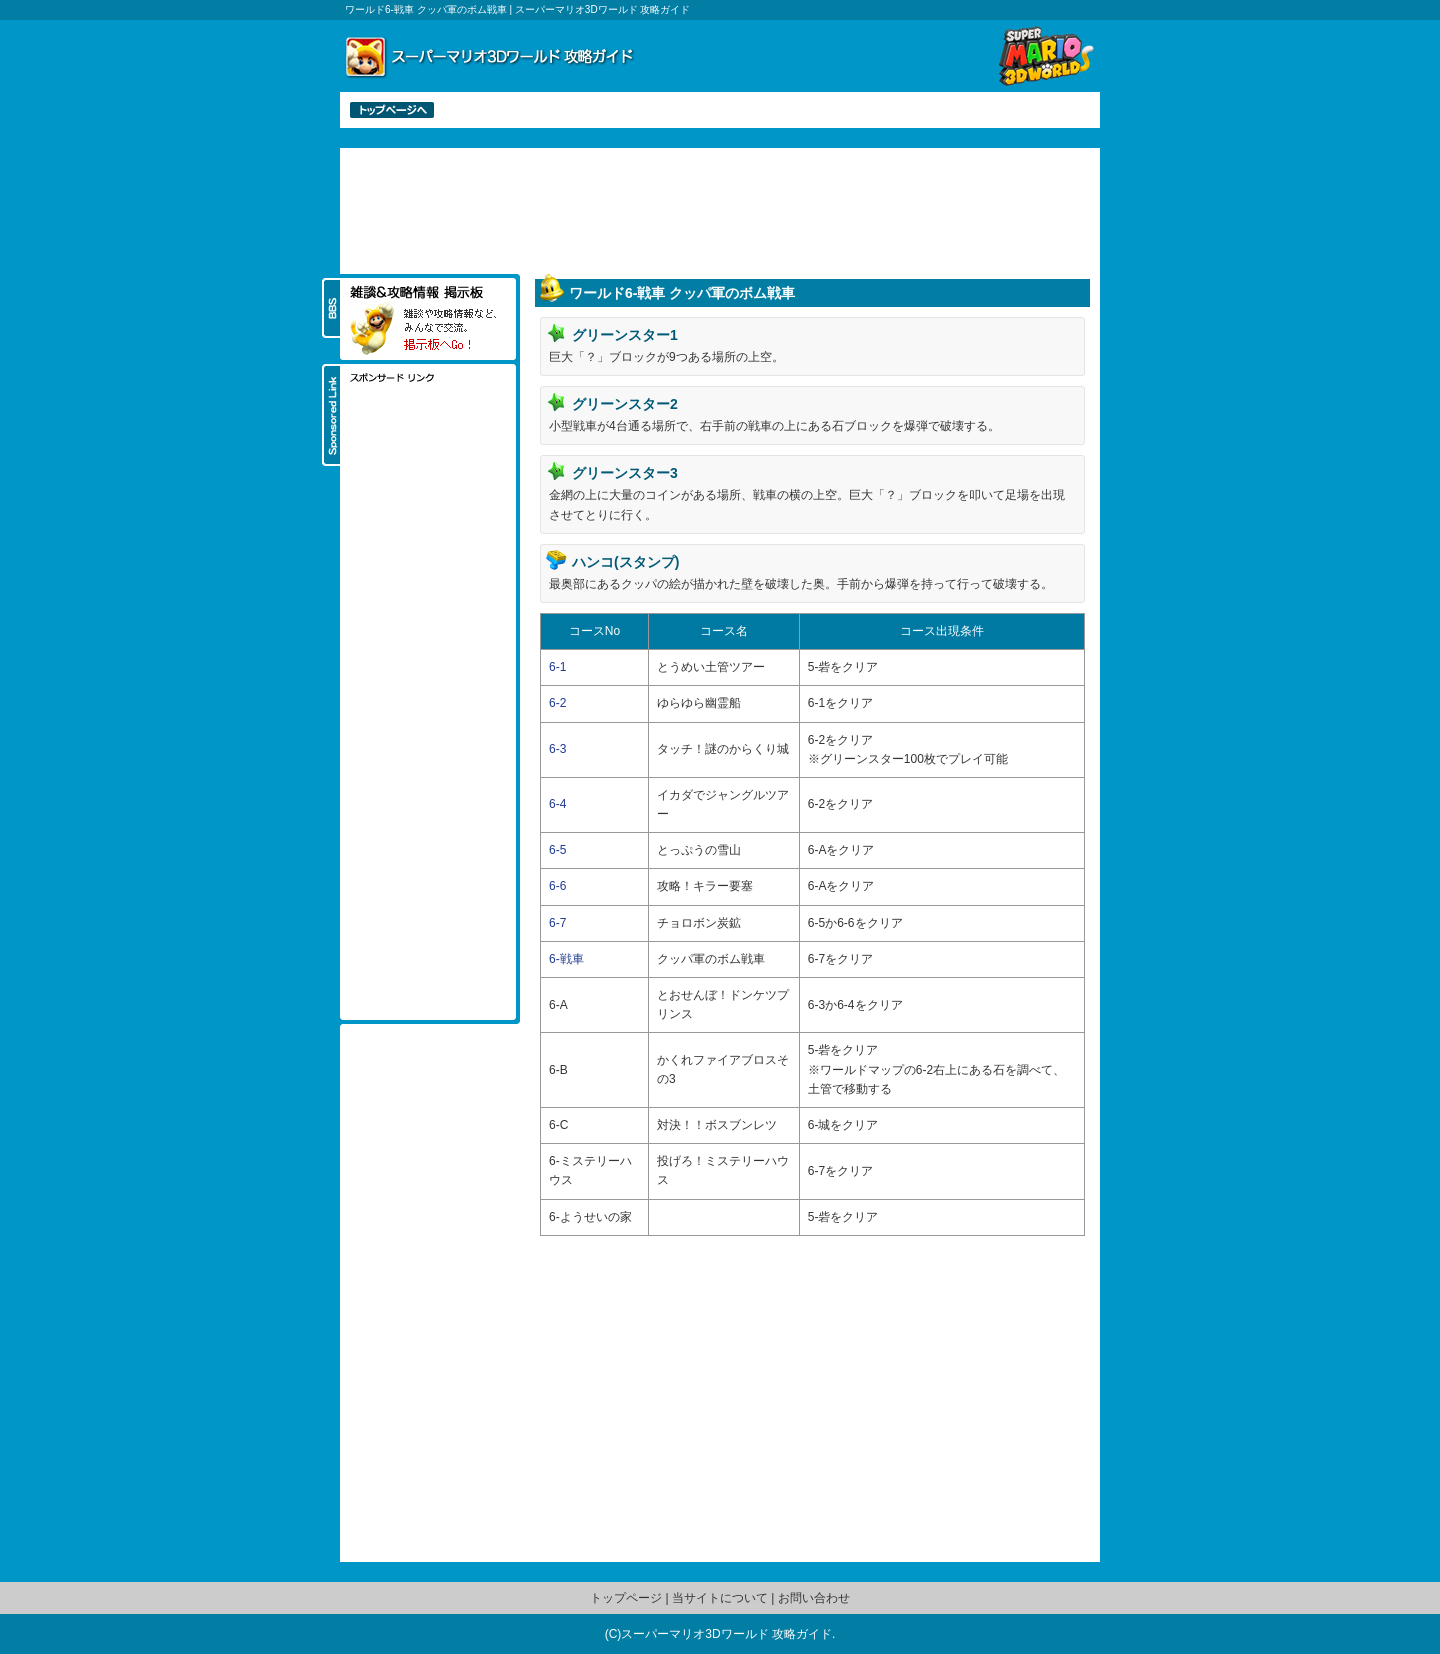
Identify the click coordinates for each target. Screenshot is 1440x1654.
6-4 (557, 804)
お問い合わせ (814, 1598)
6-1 (557, 667)
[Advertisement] (720, 209)
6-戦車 (566, 959)
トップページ (626, 1598)
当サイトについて (720, 1598)
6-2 (557, 703)
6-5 (557, 850)
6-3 (557, 749)
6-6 (557, 886)
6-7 (557, 923)
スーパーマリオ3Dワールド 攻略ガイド (726, 1634)
